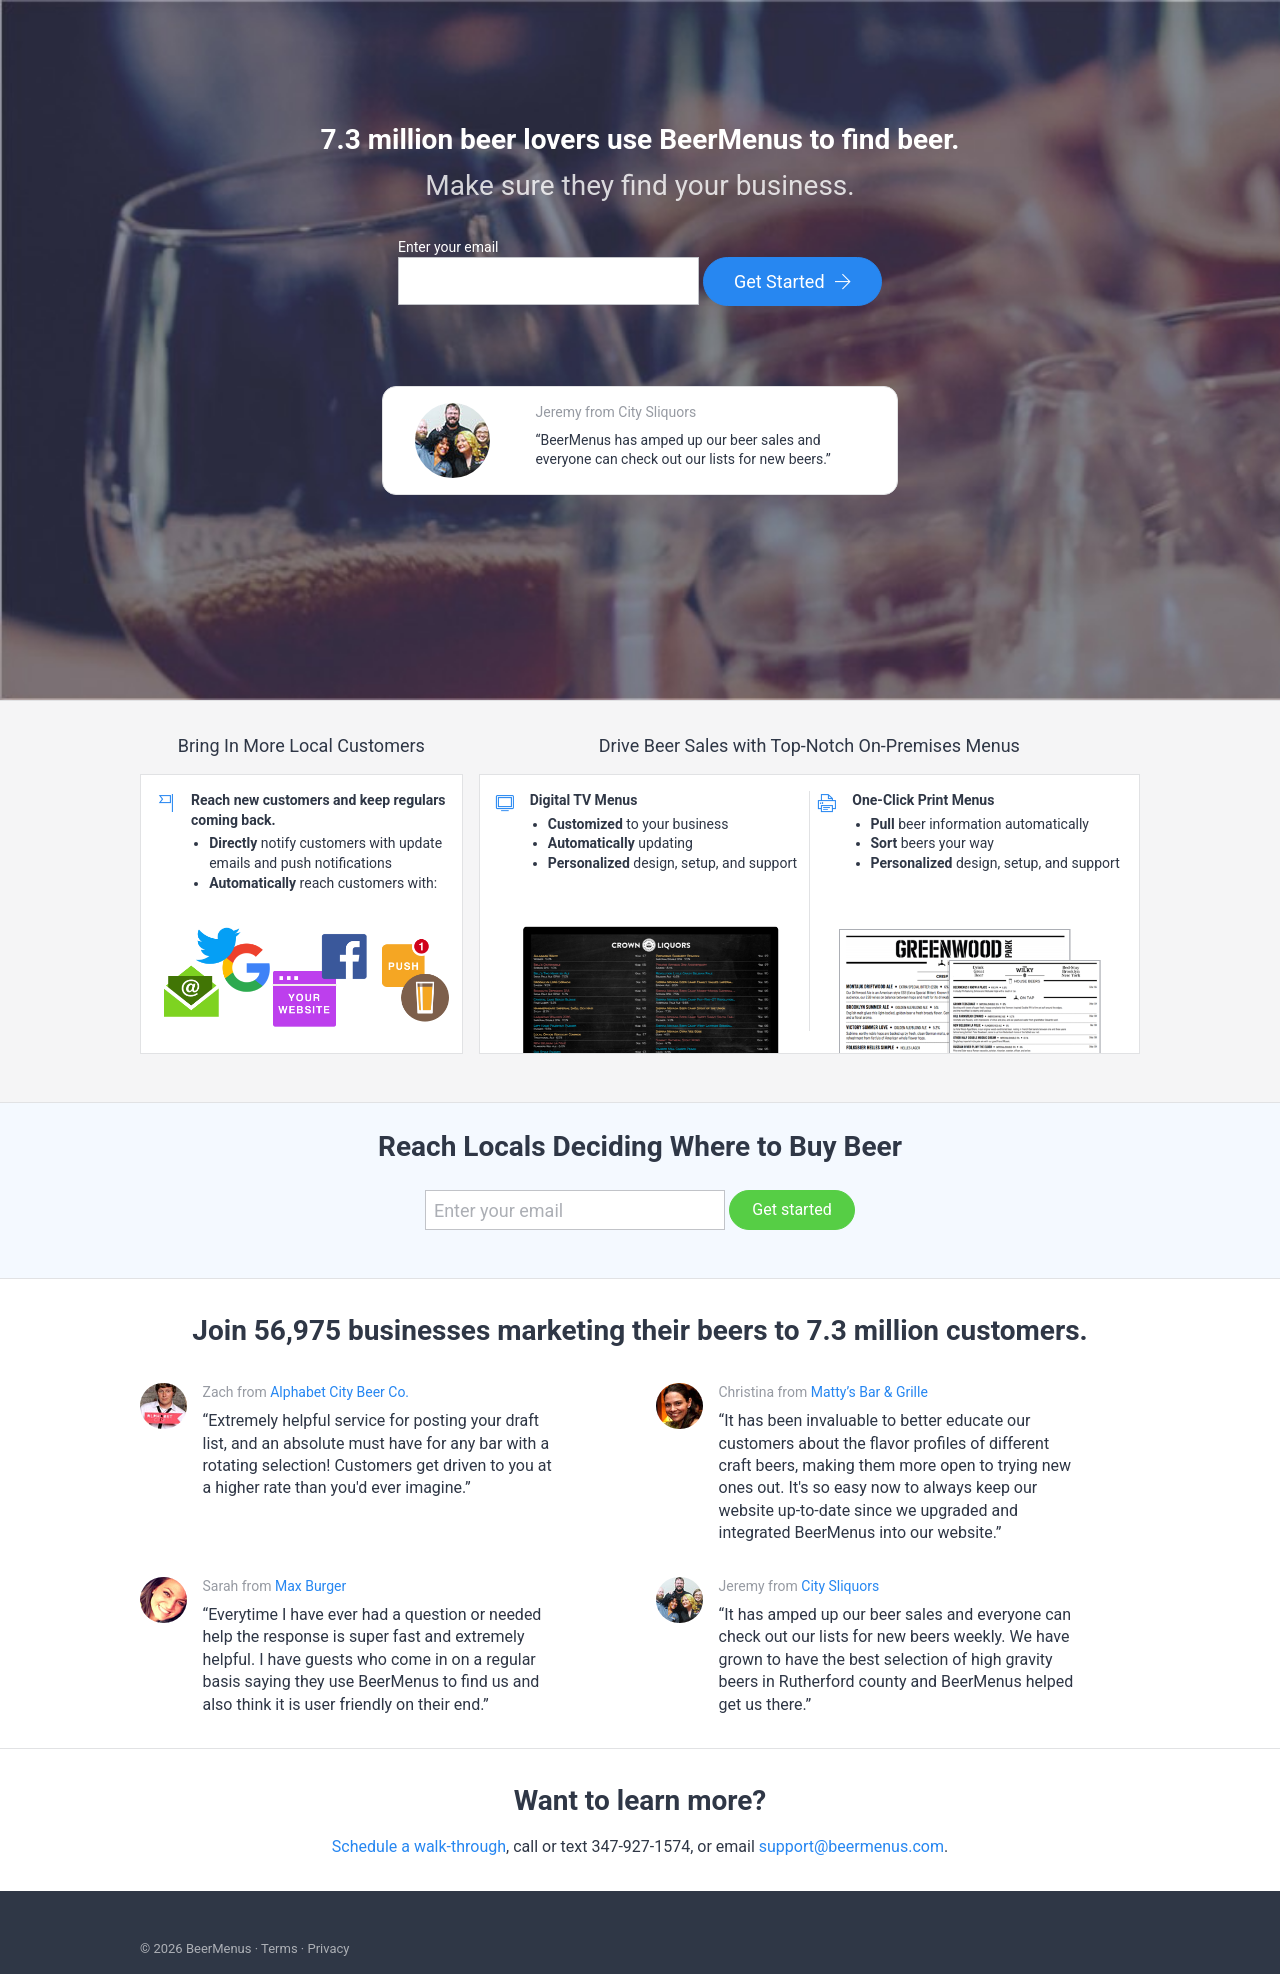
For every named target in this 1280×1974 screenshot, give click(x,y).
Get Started (793, 281)
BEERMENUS (640, 61)
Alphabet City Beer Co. (339, 1392)
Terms (279, 1948)
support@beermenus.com (851, 1846)
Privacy (328, 1948)
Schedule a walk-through (419, 1846)
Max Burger (310, 1586)
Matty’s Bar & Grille (869, 1392)
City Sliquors (840, 1586)
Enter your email (448, 247)
